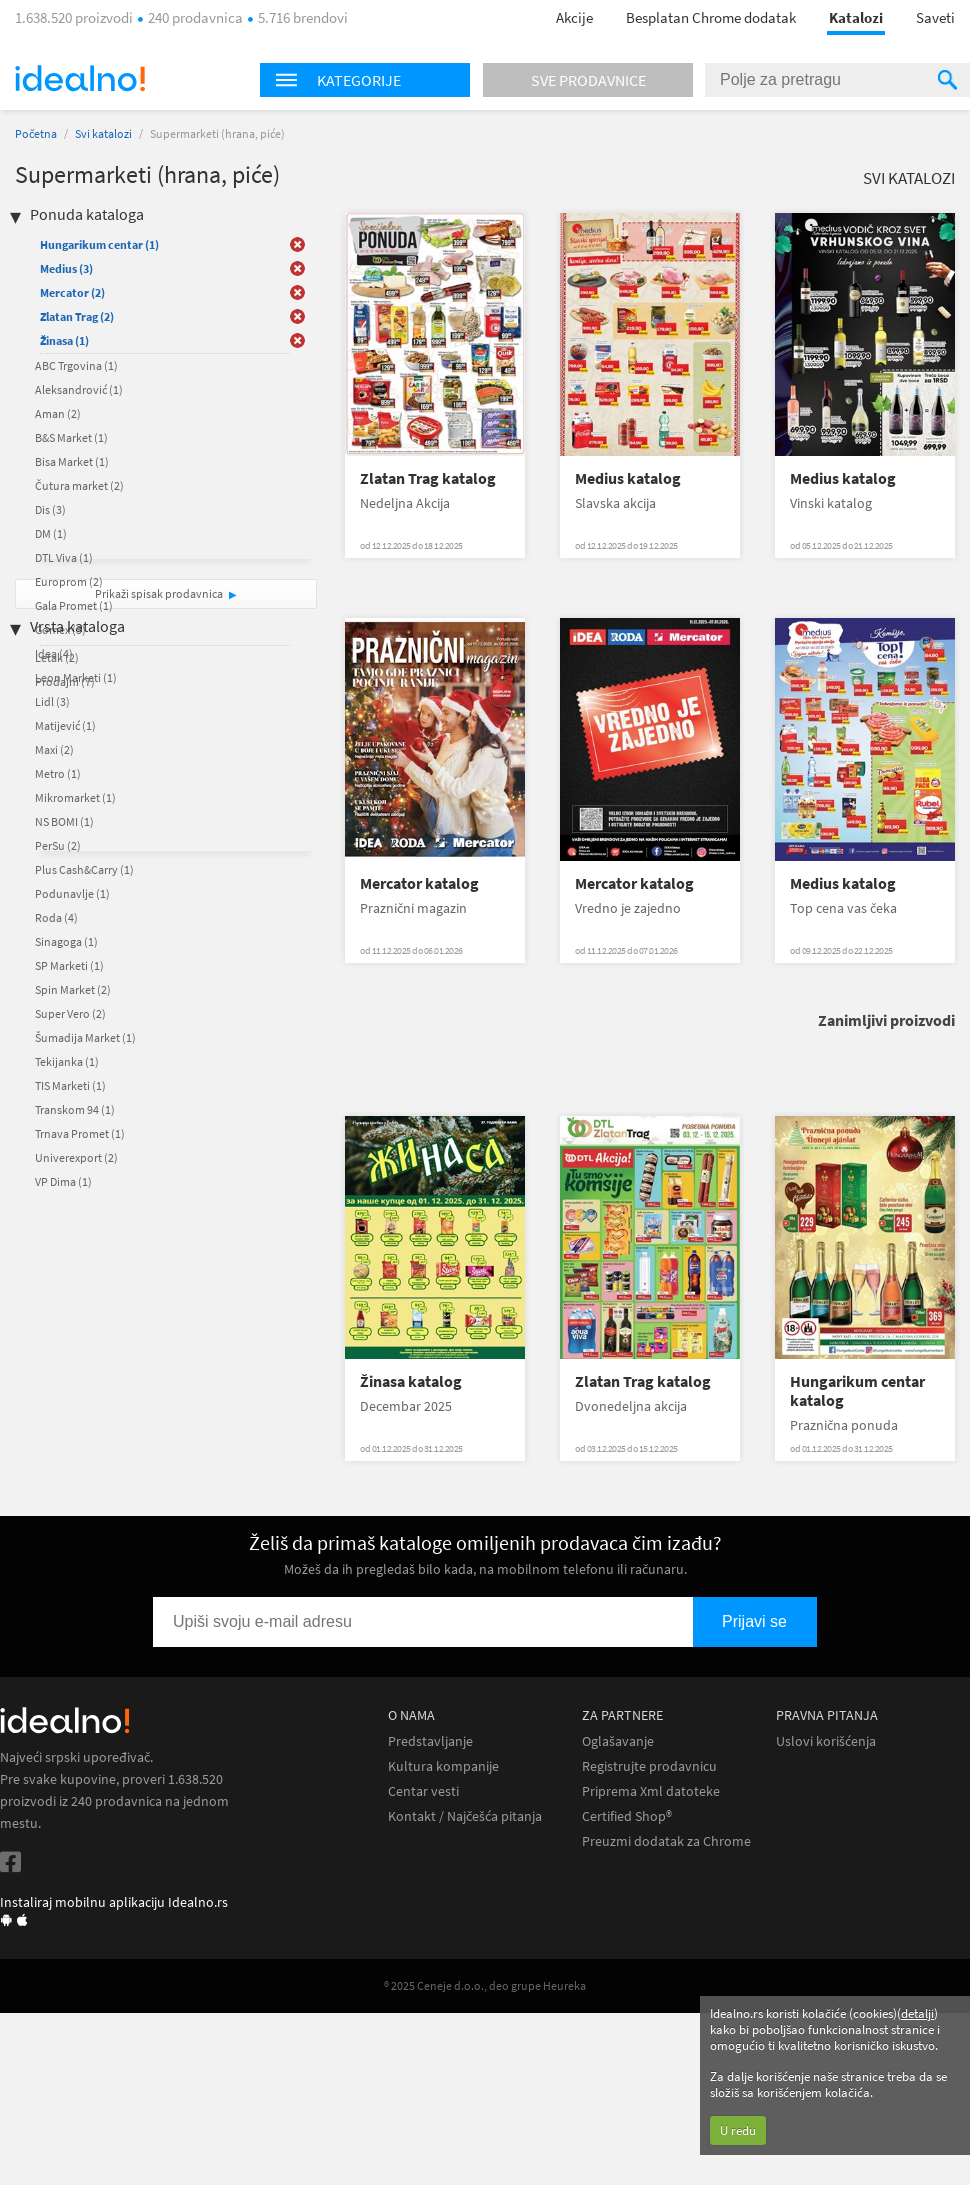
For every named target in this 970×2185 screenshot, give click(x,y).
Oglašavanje (618, 1741)
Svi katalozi (103, 133)
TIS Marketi (70, 1085)
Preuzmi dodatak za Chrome (666, 1841)
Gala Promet (74, 605)
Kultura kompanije (443, 1766)
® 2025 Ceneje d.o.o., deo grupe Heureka (485, 1985)
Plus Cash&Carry (84, 869)
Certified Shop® (627, 1816)
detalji (917, 2013)
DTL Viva (64, 557)
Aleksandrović (79, 389)
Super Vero (70, 1013)
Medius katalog (628, 478)
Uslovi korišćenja (826, 1741)
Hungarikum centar (99, 244)
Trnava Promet (80, 1133)
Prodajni (65, 681)
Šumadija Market (85, 1037)
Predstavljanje (430, 1741)
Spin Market (73, 989)
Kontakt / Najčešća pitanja (465, 1816)
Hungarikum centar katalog (857, 1391)
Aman (58, 413)
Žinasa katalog (411, 1381)
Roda (56, 917)
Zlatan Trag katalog (428, 478)
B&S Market (71, 437)
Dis (50, 509)
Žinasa (64, 340)
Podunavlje (72, 893)
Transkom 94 (75, 1109)
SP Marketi (69, 965)
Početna (36, 133)
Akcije (574, 17)
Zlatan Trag (77, 316)
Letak (57, 657)
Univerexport (76, 1157)
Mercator (72, 292)
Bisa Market (72, 461)
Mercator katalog (419, 883)
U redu (738, 2130)
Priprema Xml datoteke (651, 1791)
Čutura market (79, 485)
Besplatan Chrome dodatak (711, 17)
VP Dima (63, 1181)
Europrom (69, 581)
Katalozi (856, 17)
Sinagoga (66, 941)
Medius (66, 268)
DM (51, 533)
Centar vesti (423, 1791)
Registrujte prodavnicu (649, 1766)
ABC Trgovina (76, 365)
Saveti (935, 17)
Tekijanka (67, 1061)
